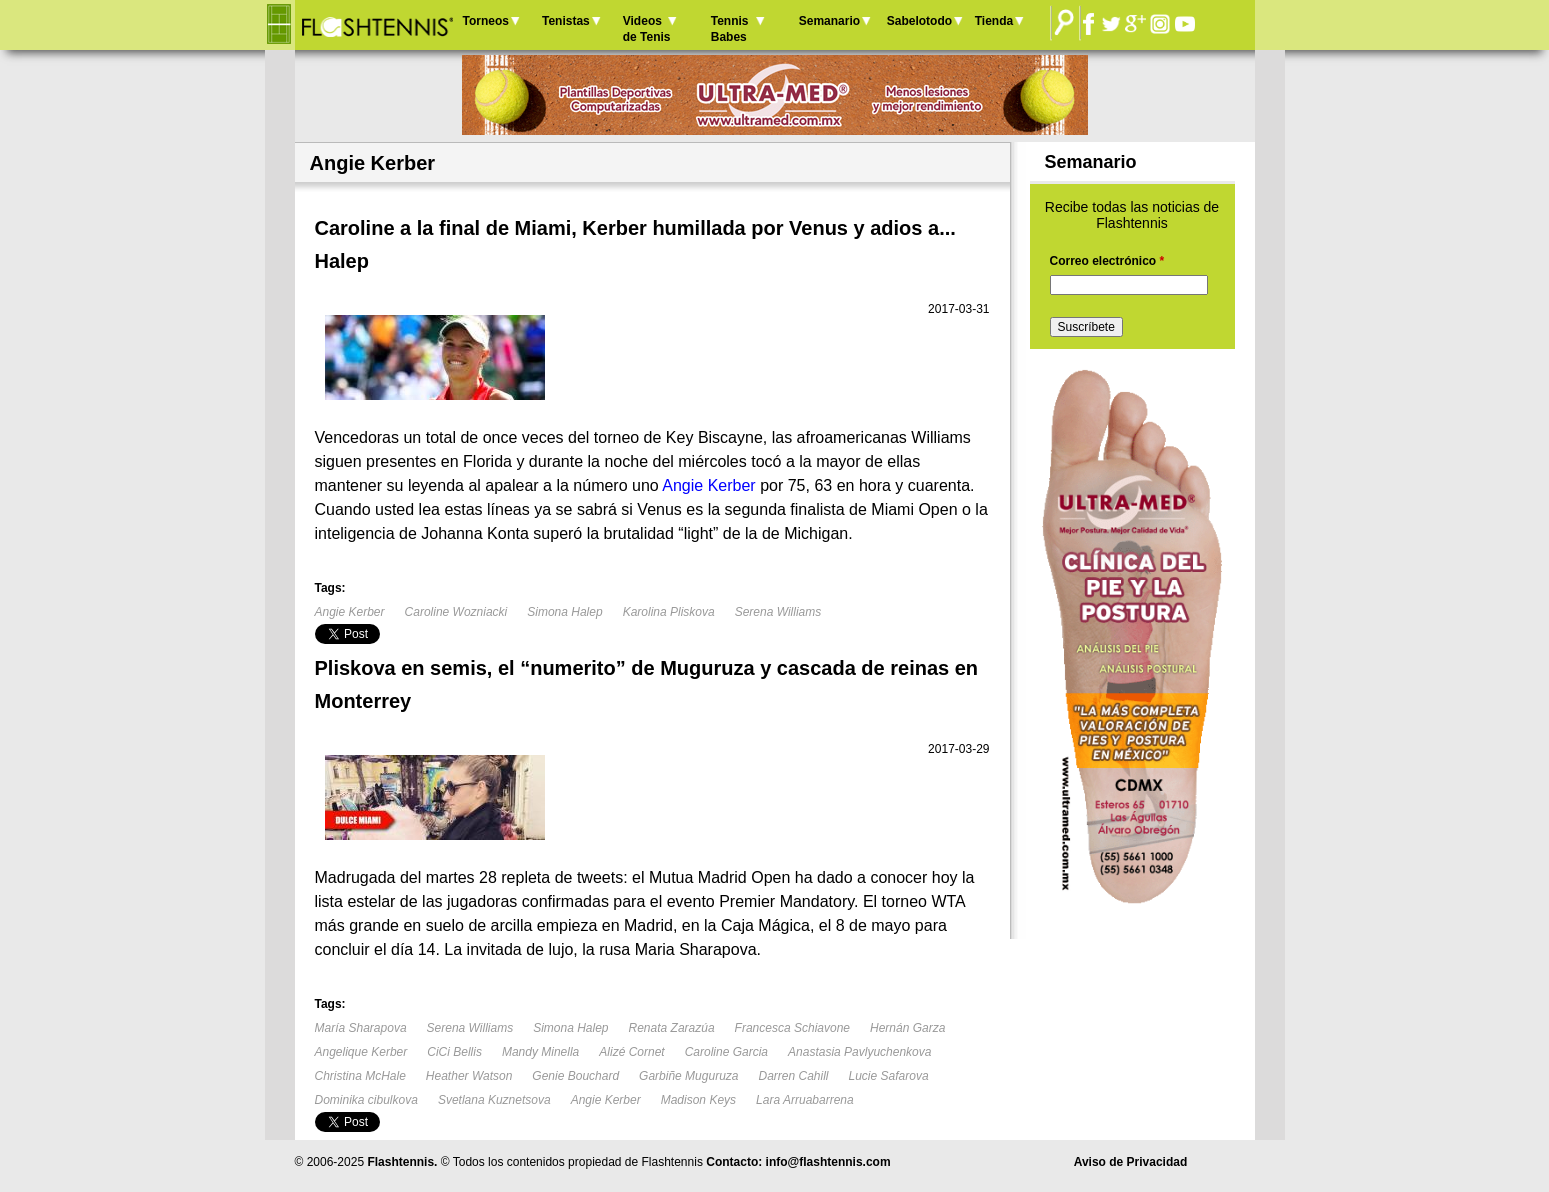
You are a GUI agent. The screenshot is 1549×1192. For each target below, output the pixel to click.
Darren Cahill (793, 1076)
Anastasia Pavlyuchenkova (859, 1052)
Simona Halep (564, 612)
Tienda (994, 21)
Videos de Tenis (647, 29)
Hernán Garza (907, 1028)
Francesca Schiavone (792, 1028)
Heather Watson (469, 1076)
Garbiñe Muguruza (688, 1076)
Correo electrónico (1107, 261)
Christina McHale (360, 1076)
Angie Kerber (350, 612)
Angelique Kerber (361, 1052)
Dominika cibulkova (366, 1100)
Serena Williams (778, 612)
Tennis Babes (730, 29)
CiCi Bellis (454, 1052)
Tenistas (566, 21)
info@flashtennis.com (828, 1162)
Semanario (829, 21)
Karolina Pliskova (669, 612)
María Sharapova (361, 1028)
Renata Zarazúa (672, 1028)
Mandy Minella (540, 1052)
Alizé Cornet (631, 1052)
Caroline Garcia (726, 1052)
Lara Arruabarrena (805, 1100)
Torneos (486, 21)
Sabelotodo (919, 21)
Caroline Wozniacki (456, 612)
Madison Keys (698, 1100)
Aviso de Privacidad (1131, 1162)
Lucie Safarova (889, 1076)
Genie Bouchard (575, 1076)
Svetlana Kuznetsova (494, 1100)
